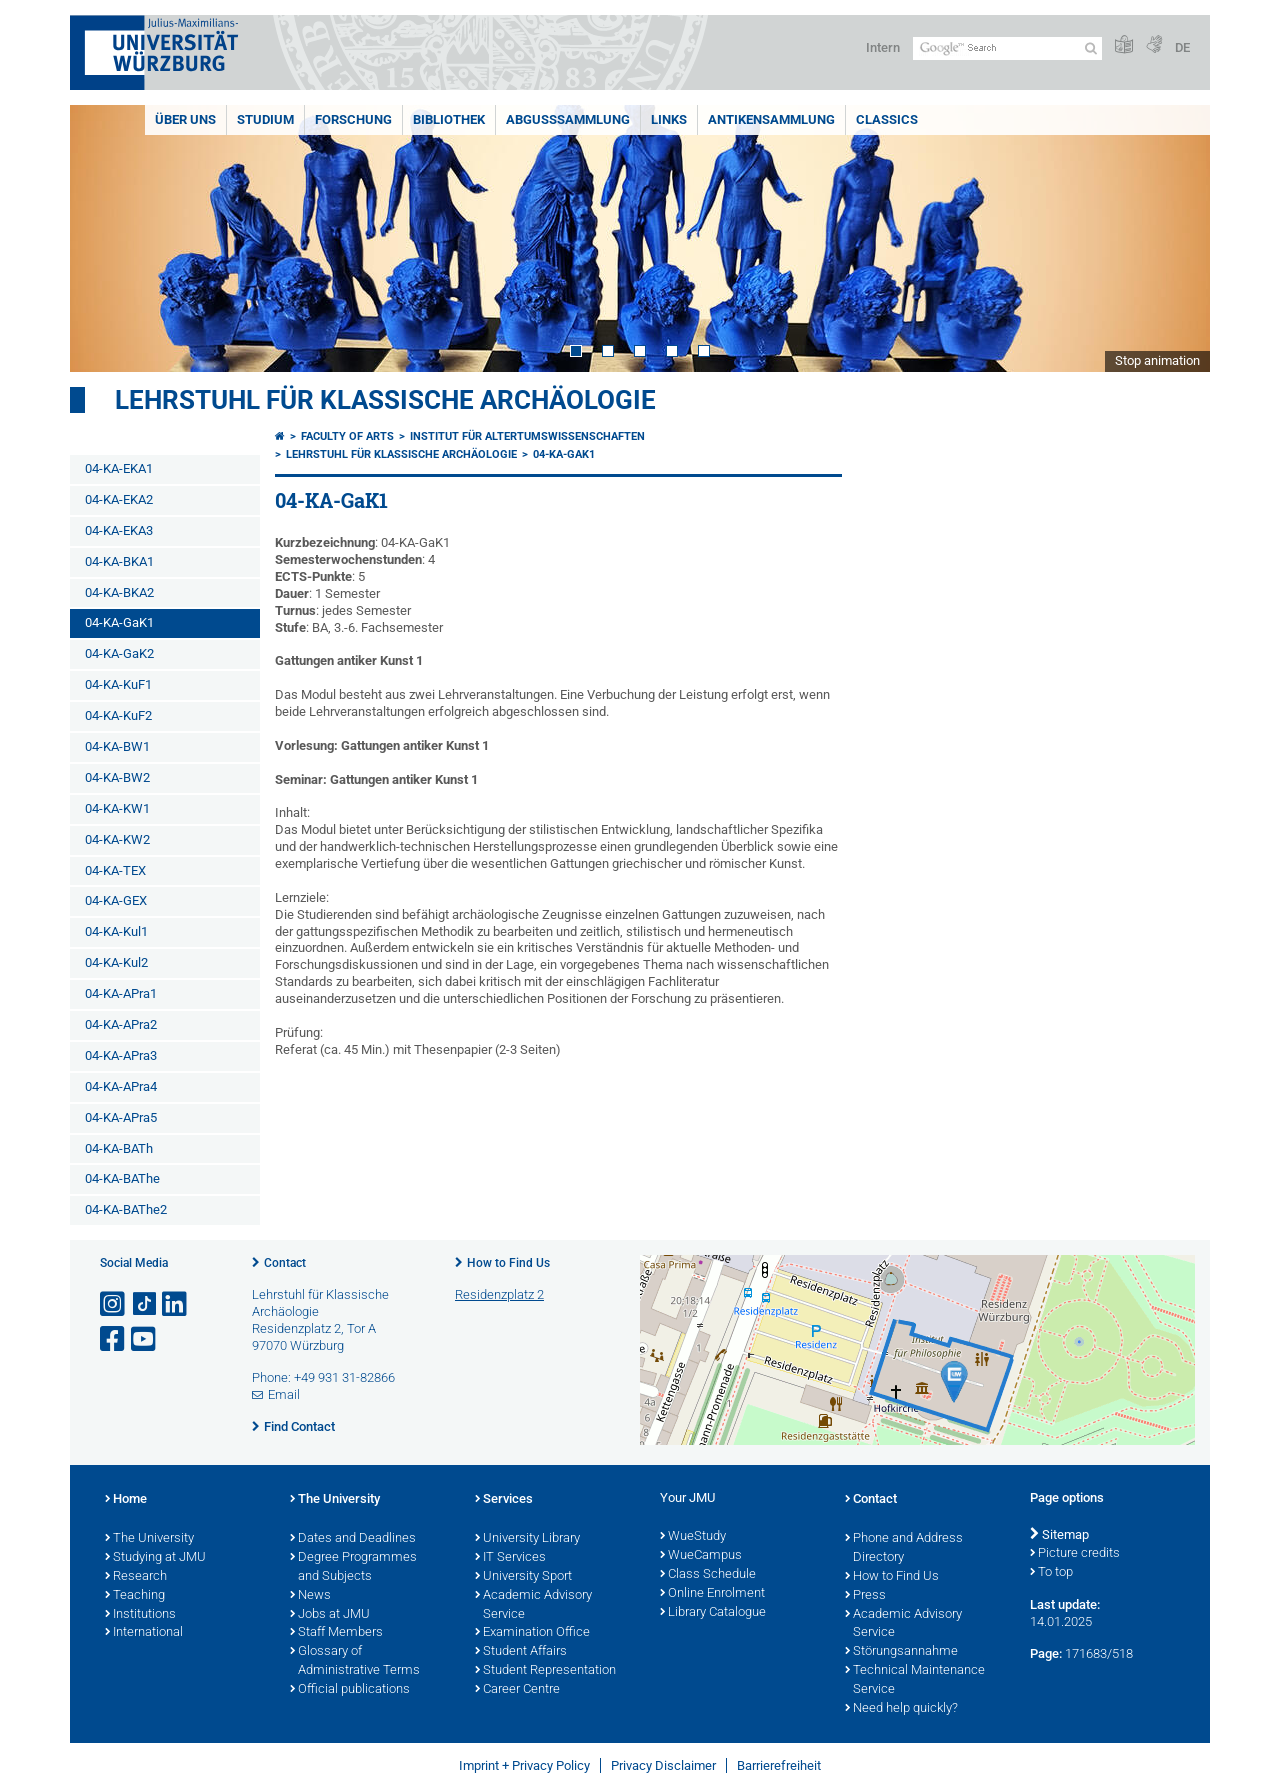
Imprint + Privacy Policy (524, 1765)
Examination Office (532, 1633)
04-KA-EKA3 (119, 530)
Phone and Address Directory (904, 1548)
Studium (265, 119)
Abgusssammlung (568, 119)
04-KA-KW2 (117, 839)
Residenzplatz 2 (499, 1294)
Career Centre (517, 1690)
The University (149, 1539)
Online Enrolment (712, 1594)
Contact (285, 1263)
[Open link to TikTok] (145, 1304)
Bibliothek (449, 119)
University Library (527, 1539)
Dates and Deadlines (353, 1539)
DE (1182, 47)
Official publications (350, 1690)
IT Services (510, 1558)
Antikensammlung (771, 119)
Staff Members (336, 1633)
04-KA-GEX (116, 900)
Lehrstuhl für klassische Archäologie (385, 400)
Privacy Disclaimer (663, 1765)
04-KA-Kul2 (116, 962)
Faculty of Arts (347, 436)
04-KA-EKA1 (119, 468)
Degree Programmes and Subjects (353, 1567)
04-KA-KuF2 (118, 715)
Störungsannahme (901, 1652)
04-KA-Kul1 (116, 931)
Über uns (185, 119)
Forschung (353, 119)
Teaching (135, 1596)
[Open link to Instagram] (114, 1304)
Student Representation (545, 1671)
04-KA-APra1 (121, 993)
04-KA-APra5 (121, 1117)
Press (865, 1596)
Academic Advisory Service (533, 1605)
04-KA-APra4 (121, 1086)
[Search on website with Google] (1007, 48)
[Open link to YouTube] (145, 1339)
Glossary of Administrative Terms (355, 1661)
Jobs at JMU (330, 1615)
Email (284, 1394)
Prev (105, 238)
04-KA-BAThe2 (126, 1209)
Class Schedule (708, 1575)
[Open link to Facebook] (114, 1339)
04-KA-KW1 (117, 808)
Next (1175, 238)
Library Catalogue (713, 1613)
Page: (1046, 1653)
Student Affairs (521, 1652)
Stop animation (1157, 360)
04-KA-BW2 (117, 777)
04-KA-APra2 (121, 1024)
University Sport (523, 1577)
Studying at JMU (155, 1558)
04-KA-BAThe (122, 1178)
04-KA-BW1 (117, 746)
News (310, 1596)
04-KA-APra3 (121, 1055)
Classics (887, 119)
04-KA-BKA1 (119, 561)
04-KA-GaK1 (119, 622)
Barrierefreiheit (779, 1765)
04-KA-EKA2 (119, 499)
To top (1051, 1573)
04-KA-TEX (115, 870)
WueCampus (701, 1556)
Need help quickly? (901, 1709)
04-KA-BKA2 (119, 592)
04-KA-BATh (119, 1148)
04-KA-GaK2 (119, 653)
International (144, 1633)
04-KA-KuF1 (118, 684)
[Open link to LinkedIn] (176, 1304)
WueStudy (693, 1537)
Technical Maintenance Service (915, 1680)
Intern (883, 47)
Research (136, 1577)
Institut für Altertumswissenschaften (527, 436)
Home (126, 1500)
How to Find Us (508, 1263)
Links (669, 119)
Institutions (140, 1615)
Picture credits (1075, 1554)
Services (504, 1500)
